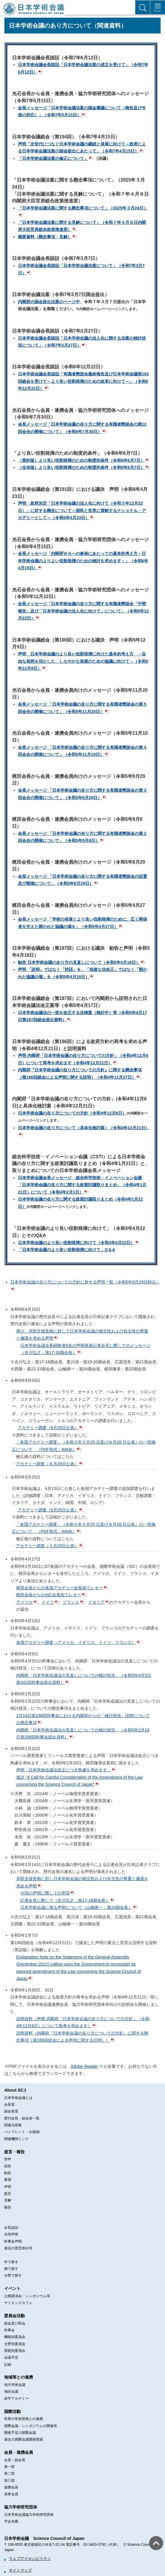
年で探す (11, 2262)
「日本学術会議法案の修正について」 (53, 158)
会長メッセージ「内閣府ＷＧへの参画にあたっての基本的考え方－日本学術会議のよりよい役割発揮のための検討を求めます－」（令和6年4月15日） (83, 560)
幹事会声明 (13, 2241)
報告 (7, 2207)
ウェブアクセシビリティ (30, 2558)
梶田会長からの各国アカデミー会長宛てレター (59, 1587)
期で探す (11, 2269)
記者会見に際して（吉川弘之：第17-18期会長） (65, 1900)
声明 (7, 2187)
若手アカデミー (16, 2399)
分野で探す (13, 2275)
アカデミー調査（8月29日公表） (48, 1427)
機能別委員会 (14, 2337)
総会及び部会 (14, 2323)
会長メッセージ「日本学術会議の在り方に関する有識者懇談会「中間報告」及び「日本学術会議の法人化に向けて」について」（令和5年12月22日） (83, 610)
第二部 (9, 2473)
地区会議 (11, 2391)
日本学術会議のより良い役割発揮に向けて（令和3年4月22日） (76, 1242)
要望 (7, 2180)
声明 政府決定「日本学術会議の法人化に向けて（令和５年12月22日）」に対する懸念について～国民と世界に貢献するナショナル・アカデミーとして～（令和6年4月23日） (82, 510)
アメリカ (24, 1602)
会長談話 (11, 2228)
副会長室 (11, 2111)
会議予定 (11, 2357)
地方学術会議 (14, 2385)
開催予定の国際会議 (20, 2433)
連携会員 (11, 2487)
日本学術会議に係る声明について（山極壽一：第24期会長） (76, 1907)
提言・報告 (14, 2151)
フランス (71, 1602)
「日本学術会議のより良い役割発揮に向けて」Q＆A (66, 1249)
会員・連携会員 (18, 2452)
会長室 (9, 2104)
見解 (7, 2200)
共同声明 (11, 2234)
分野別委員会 (14, 2344)
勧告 (7, 2173)
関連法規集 (13, 2125)
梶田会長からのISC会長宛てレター (48, 1594)
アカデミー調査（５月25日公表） (47, 1545)
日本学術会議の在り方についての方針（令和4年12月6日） (72, 1113)
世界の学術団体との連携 (23, 2419)
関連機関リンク (16, 2139)
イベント (12, 2288)
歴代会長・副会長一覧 (21, 2118)
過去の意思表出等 (18, 2248)
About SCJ (15, 2090)
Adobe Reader (84, 2066)
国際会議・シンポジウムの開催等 (30, 2426)
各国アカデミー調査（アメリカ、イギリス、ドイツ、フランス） (76, 1642)
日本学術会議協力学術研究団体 (29, 2515)
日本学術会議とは (18, 2098)
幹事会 (9, 2330)
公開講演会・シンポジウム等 (27, 2296)
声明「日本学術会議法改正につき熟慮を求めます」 (63, 1770)
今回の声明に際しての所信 (45, 1893)
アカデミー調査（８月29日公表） (47, 1463)
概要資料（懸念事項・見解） (45, 236)
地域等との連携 (18, 2377)
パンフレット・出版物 (21, 2132)
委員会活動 (14, 2315)
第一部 (9, 2467)
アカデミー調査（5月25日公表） (48, 1510)
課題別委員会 (14, 2351)
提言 (7, 2193)
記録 (7, 2364)
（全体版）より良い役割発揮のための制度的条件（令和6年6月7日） (81, 467)
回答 (7, 2166)
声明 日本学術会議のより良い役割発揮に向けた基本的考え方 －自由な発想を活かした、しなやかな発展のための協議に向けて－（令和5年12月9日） (83, 661)
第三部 (9, 2480)
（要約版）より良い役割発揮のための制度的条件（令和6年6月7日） (81, 460)
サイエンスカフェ (18, 2303)
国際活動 (12, 2411)
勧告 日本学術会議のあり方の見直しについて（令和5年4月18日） (79, 962)
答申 (7, 2159)
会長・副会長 (14, 2460)
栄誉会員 (11, 2494)
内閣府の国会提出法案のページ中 (49, 301)
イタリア (96, 1602)
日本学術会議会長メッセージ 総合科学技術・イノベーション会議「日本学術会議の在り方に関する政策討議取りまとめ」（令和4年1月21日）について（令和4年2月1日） (82, 1184)
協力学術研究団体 (20, 2507)
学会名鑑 (11, 2521)
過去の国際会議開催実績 (23, 2439)
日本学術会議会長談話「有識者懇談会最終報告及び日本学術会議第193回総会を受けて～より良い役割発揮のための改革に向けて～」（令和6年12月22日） (83, 381)
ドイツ (48, 1602)
